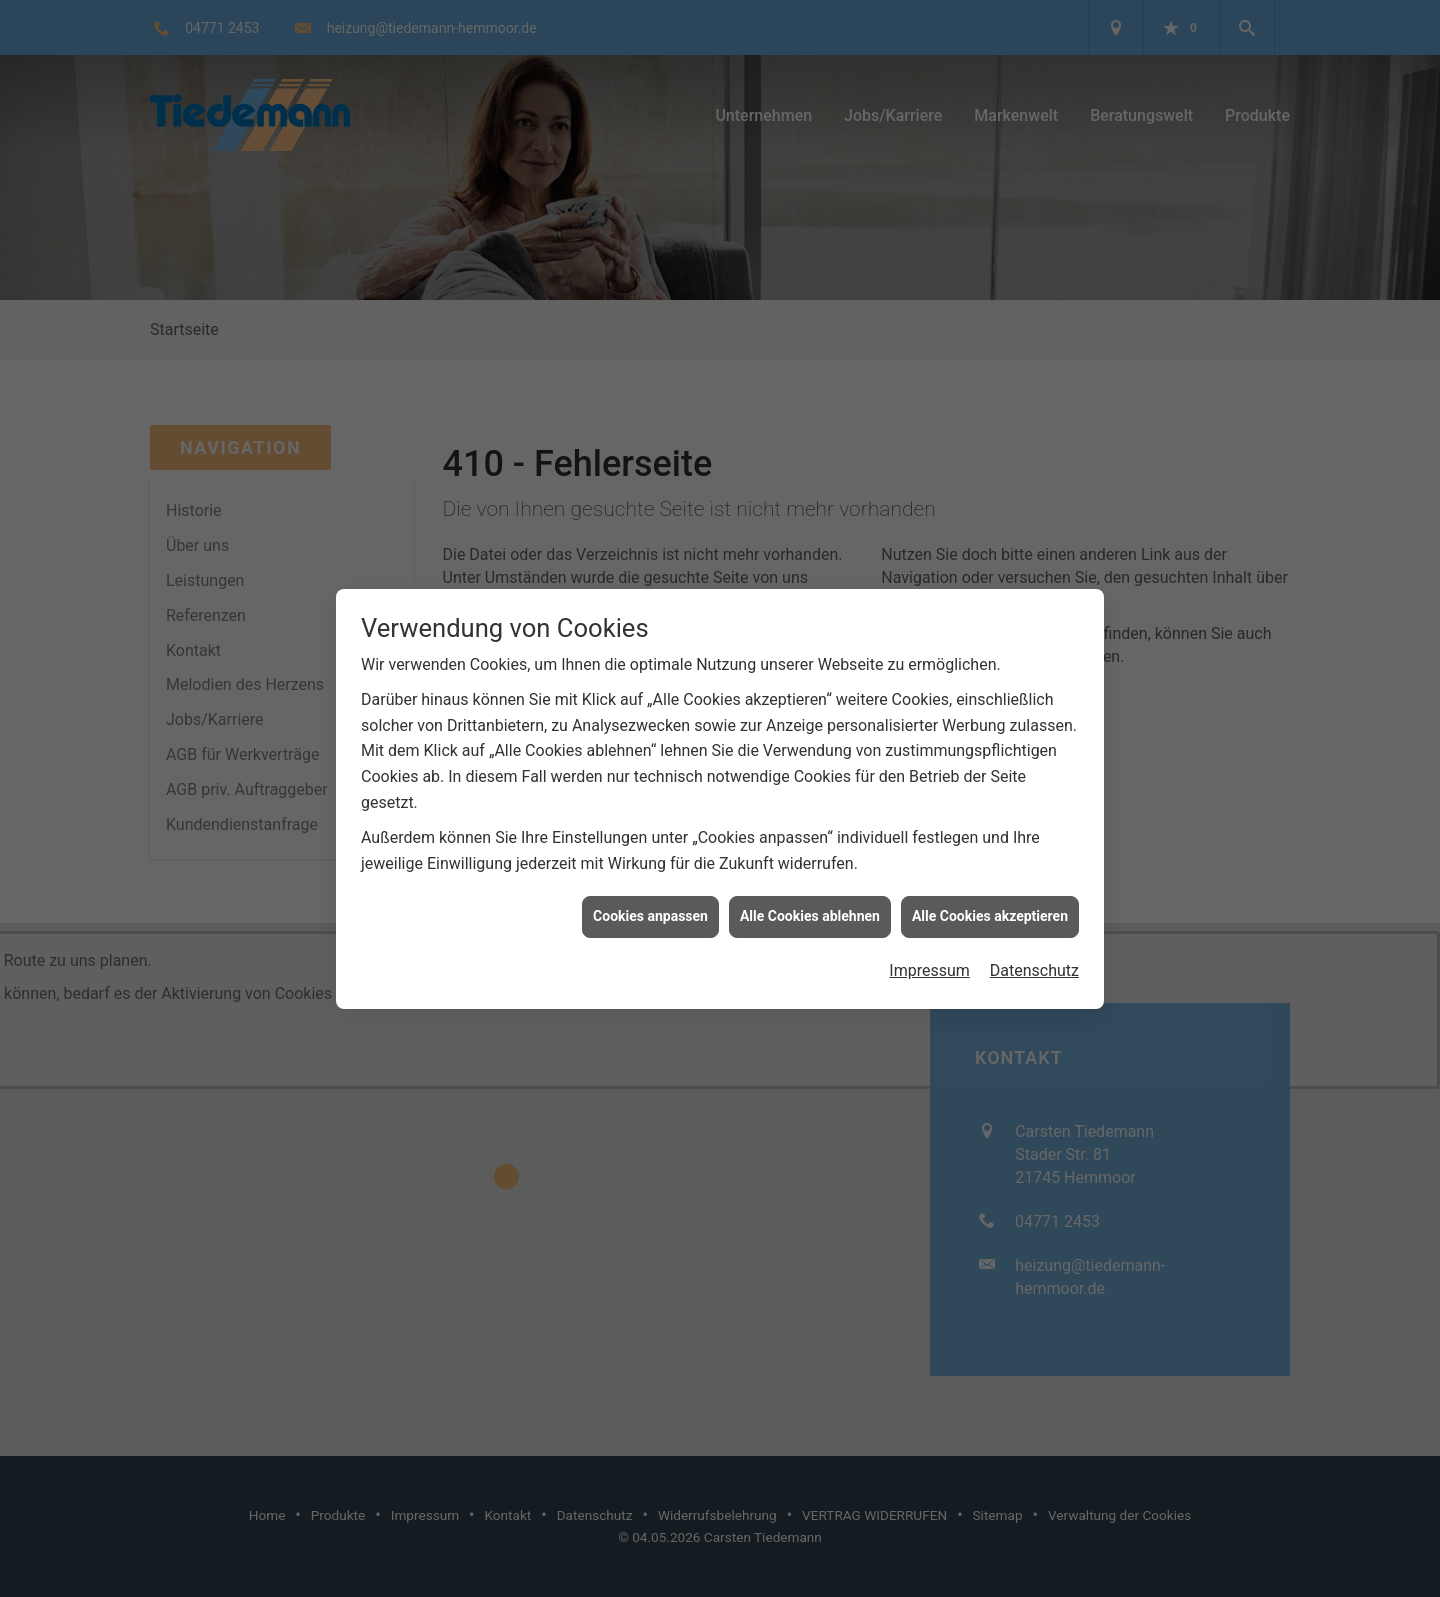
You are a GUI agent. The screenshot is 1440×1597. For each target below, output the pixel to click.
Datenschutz (1034, 959)
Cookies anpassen (650, 905)
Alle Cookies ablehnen (810, 905)
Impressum (929, 959)
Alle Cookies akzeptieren (990, 905)
